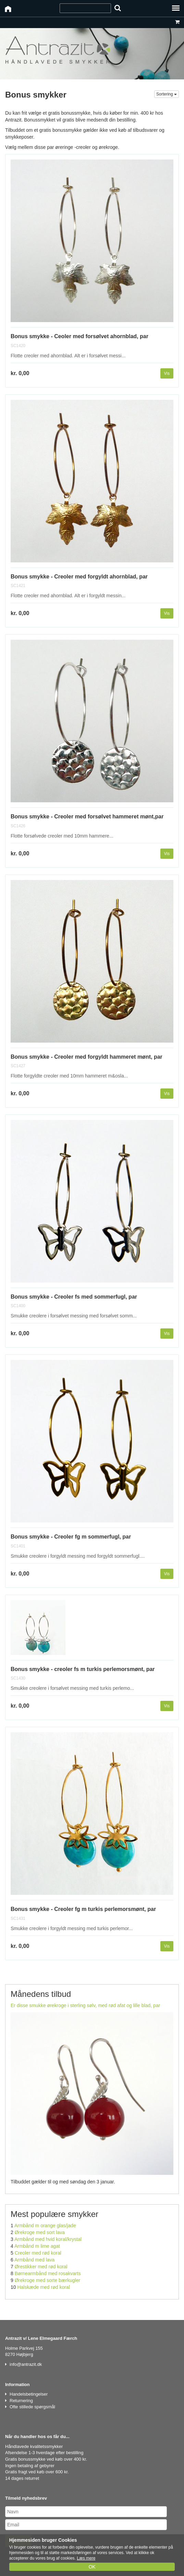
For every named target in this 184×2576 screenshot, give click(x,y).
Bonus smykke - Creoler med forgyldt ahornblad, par (79, 576)
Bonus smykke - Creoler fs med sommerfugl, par (74, 1297)
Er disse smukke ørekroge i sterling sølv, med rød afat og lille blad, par (85, 2005)
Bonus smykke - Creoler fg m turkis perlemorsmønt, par (83, 1909)
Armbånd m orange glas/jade (45, 2225)
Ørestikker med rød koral (41, 2266)
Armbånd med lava (34, 2259)
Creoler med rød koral (38, 2253)
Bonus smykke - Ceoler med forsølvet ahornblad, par (79, 336)
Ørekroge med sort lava (40, 2232)
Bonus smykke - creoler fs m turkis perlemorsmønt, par (83, 1669)
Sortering (166, 94)
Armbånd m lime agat (37, 2246)
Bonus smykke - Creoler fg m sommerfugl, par (71, 1537)
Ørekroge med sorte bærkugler (47, 2280)
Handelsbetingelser (29, 2394)
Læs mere (86, 2558)
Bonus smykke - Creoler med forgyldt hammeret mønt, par (86, 1057)
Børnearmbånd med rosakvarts (48, 2273)
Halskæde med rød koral (43, 2287)
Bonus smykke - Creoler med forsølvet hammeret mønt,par (87, 816)
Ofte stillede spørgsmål (32, 2406)
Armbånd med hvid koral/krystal (48, 2239)
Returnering (21, 2400)
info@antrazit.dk (26, 2364)
